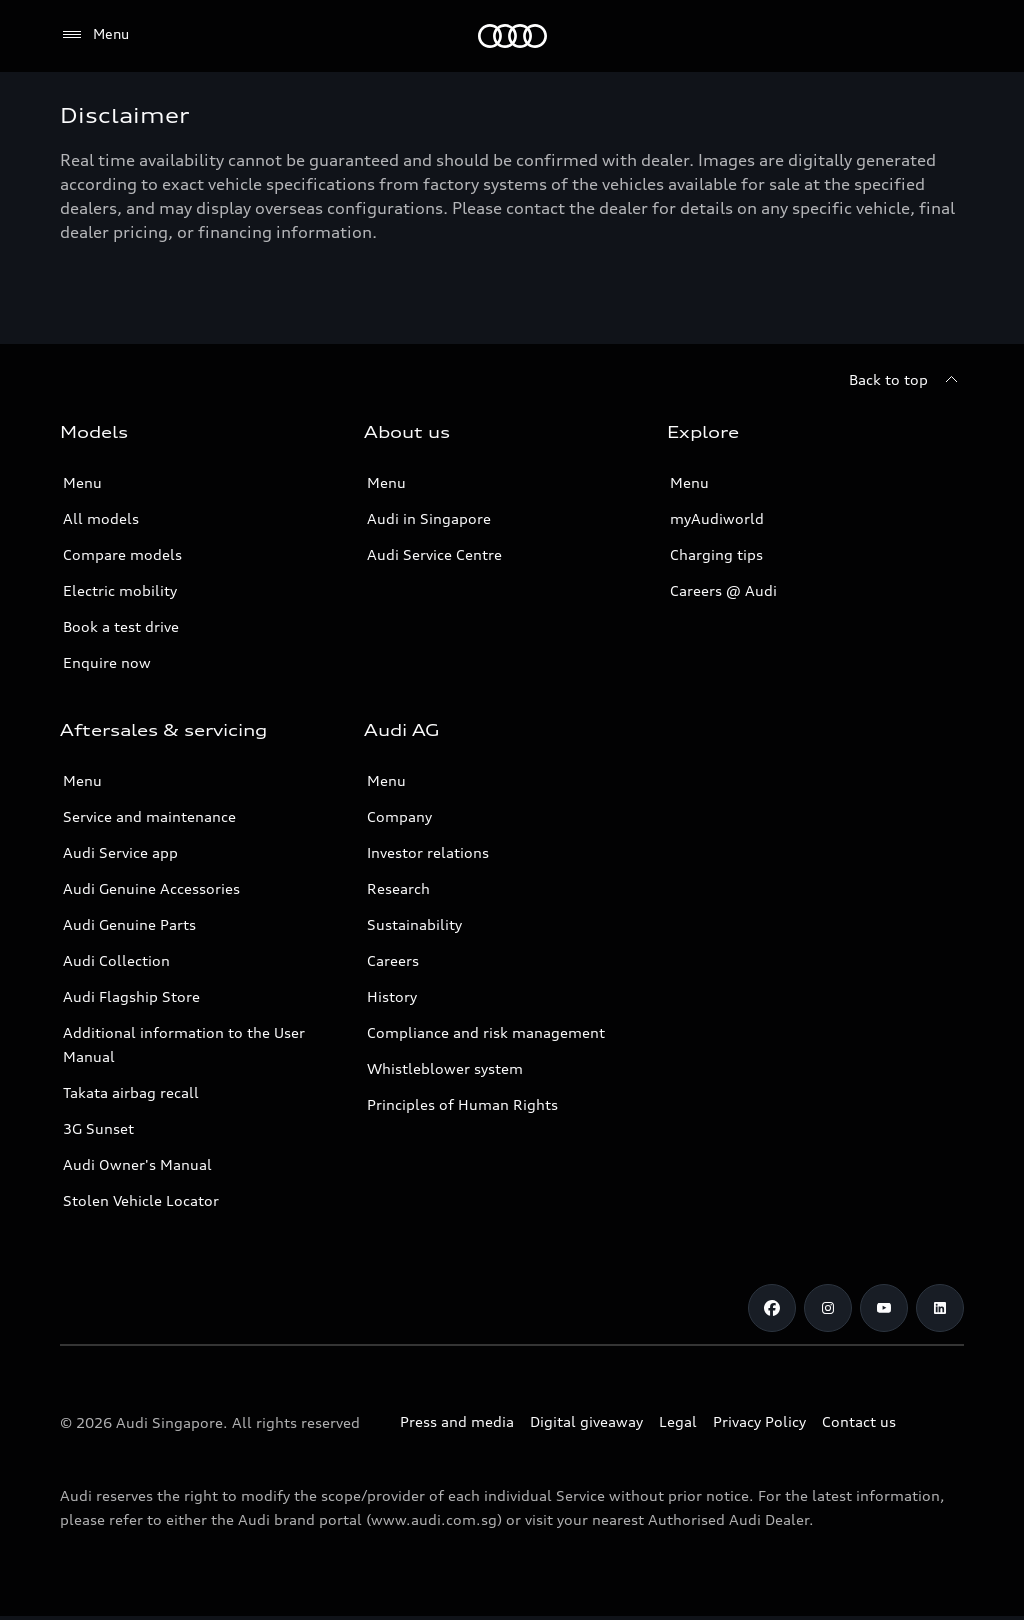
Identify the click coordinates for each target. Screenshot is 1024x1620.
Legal (678, 1421)
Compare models (122, 554)
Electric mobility (120, 590)
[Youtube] (884, 1308)
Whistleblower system (445, 1068)
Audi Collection (116, 960)
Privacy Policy (759, 1421)
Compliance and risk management (486, 1032)
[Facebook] (772, 1308)
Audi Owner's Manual (137, 1164)
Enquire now (107, 662)
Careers (393, 960)
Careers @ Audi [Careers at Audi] (723, 590)
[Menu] (94, 35)
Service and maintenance (149, 816)
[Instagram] (828, 1308)
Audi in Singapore (429, 518)
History (392, 996)
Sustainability (414, 924)
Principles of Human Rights (462, 1104)
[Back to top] (906, 380)
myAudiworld (717, 518)
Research (398, 888)
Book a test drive (121, 626)
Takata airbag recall (131, 1092)
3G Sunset (98, 1128)
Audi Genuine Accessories (151, 888)
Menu (82, 482)
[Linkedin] (940, 1308)
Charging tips (716, 554)
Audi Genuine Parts (129, 924)
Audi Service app (120, 852)
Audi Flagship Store (131, 996)
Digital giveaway (586, 1421)
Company (399, 816)
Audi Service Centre (434, 554)
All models (101, 518)
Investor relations (428, 852)
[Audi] (512, 36)
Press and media (457, 1421)
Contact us (859, 1421)
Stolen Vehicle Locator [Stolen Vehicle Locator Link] (141, 1200)
